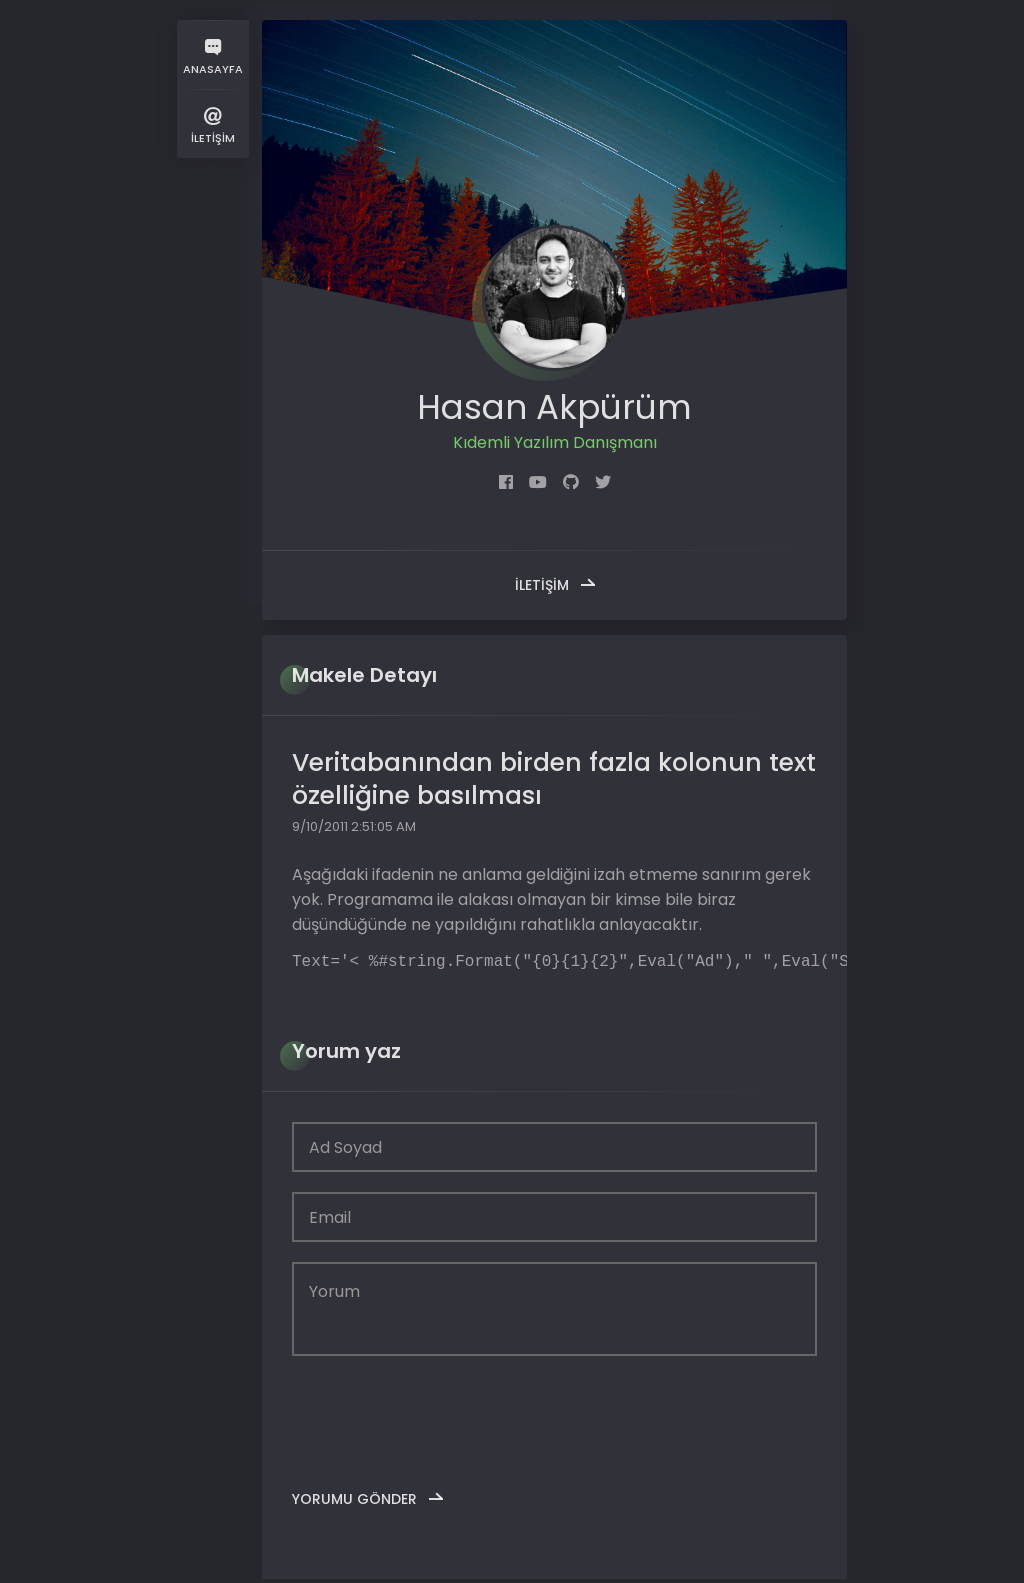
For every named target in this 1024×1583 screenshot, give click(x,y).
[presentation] (444, 1419)
